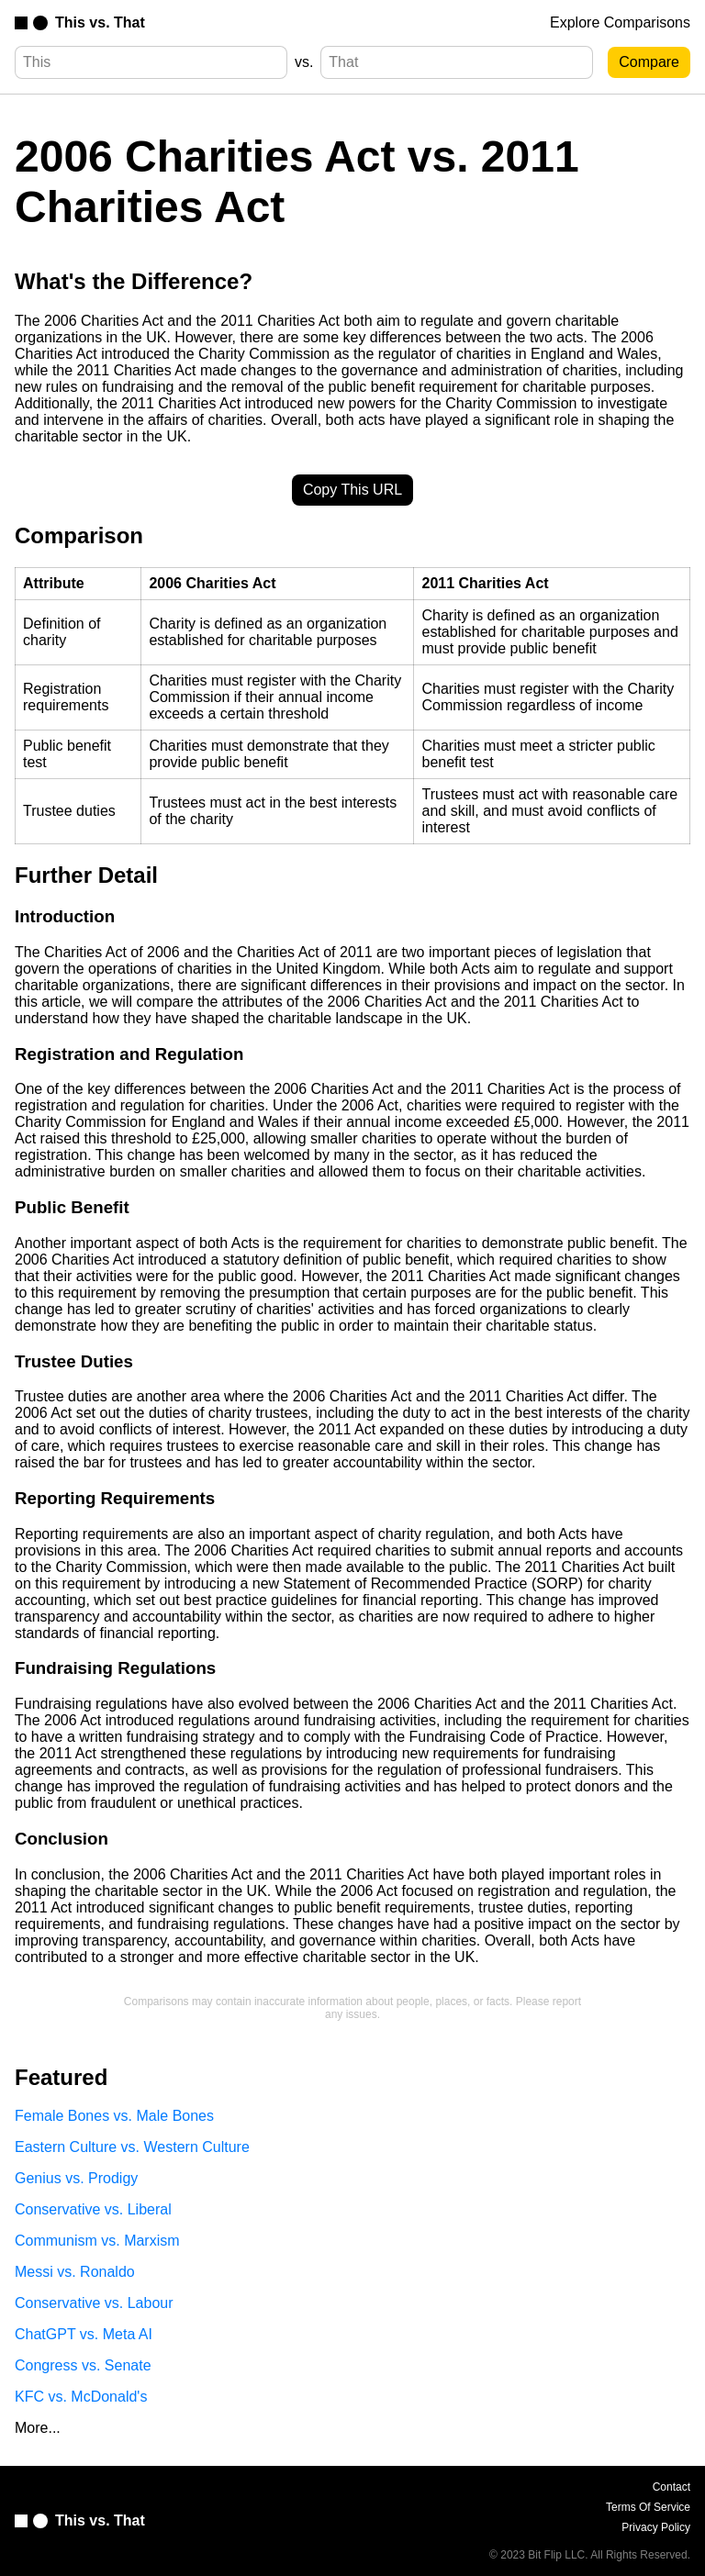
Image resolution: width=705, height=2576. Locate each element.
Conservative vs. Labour (94, 2303)
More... (38, 2428)
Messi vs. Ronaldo (75, 2272)
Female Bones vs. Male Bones (114, 2116)
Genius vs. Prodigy (76, 2178)
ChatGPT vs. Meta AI (83, 2334)
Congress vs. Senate (83, 2365)
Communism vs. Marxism (97, 2240)
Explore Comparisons (620, 22)
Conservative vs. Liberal (93, 2209)
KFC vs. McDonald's (81, 2396)
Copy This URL (352, 489)
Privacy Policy (655, 2527)
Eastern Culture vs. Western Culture (132, 2147)
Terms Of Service (648, 2507)
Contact (671, 2487)
